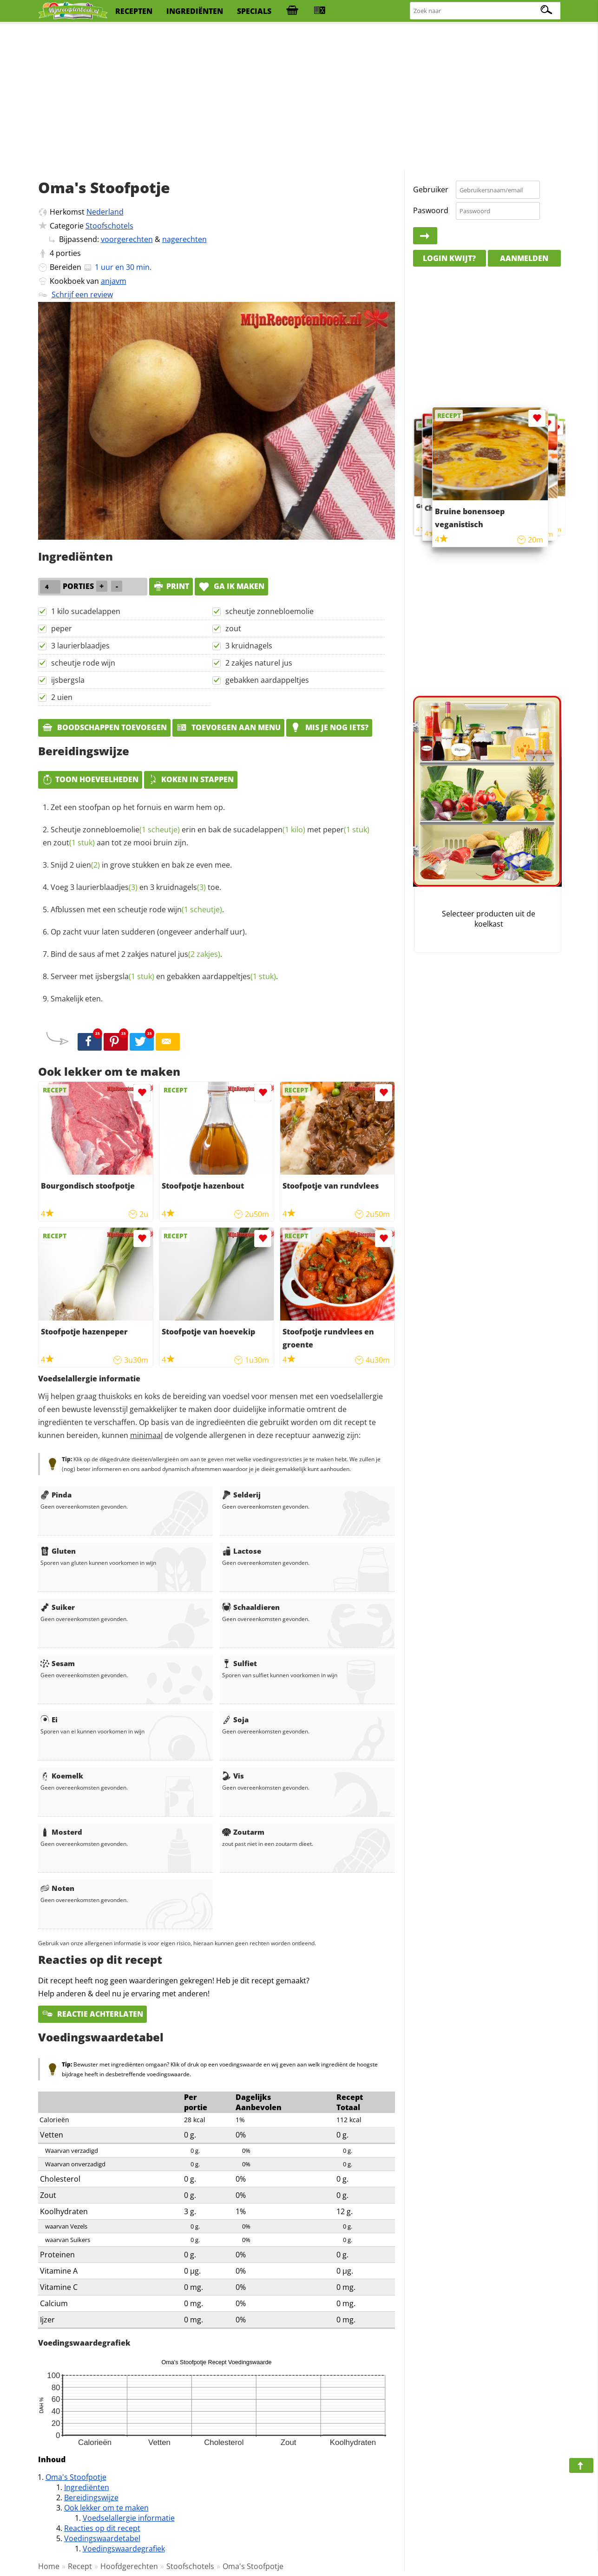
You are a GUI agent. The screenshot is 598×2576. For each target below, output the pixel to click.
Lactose (241, 1551)
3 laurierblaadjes (80, 646)
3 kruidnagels (248, 646)
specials (254, 11)
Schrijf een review (82, 294)
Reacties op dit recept (102, 2528)
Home (48, 2566)
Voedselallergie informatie (129, 2518)
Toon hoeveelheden (90, 779)
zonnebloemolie (131, 829)
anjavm (113, 281)
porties (68, 253)
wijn (195, 909)
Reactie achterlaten (92, 2014)
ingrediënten (194, 11)
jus (199, 954)
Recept (80, 2566)
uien (88, 865)
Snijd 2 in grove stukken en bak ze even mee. (141, 865)
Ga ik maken (231, 586)
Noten (57, 1888)
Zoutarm (243, 1832)
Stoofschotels (109, 226)
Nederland (105, 212)
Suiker (57, 1607)
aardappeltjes (239, 976)
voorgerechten (127, 239)
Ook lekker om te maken (106, 2508)
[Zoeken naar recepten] (485, 11)
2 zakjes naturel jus (258, 663)
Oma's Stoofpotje (76, 2477)
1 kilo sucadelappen (85, 611)
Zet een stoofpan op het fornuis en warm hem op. (138, 807)
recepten (133, 11)
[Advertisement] (299, 98)
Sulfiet (239, 1663)
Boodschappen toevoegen (104, 727)
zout (233, 628)
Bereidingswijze (91, 2497)
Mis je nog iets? (329, 727)
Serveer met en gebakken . (164, 976)
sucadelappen (269, 829)
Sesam (57, 1663)
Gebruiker (430, 189)
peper (61, 628)
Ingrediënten (86, 2487)
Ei (49, 1719)
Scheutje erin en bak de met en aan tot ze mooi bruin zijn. (206, 836)
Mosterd (61, 1832)
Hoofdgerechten (129, 2566)
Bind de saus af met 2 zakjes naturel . (136, 954)
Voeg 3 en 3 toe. (136, 887)
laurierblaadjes (107, 887)
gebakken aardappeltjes (267, 680)
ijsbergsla (68, 680)
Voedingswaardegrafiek (124, 2548)
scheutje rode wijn (83, 663)
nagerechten (184, 239)
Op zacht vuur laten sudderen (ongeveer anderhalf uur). (149, 932)
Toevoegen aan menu (228, 727)
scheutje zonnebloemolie (269, 611)
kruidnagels (181, 887)
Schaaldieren (251, 1607)
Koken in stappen (191, 779)
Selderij (241, 1494)
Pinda (56, 1494)
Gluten (58, 1551)
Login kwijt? (449, 258)
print (171, 586)
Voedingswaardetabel (102, 2538)
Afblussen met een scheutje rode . (137, 909)
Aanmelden (524, 258)
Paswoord (430, 210)
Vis (233, 1775)
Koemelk (61, 1775)
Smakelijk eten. (77, 999)
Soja (235, 1719)
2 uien (61, 697)
